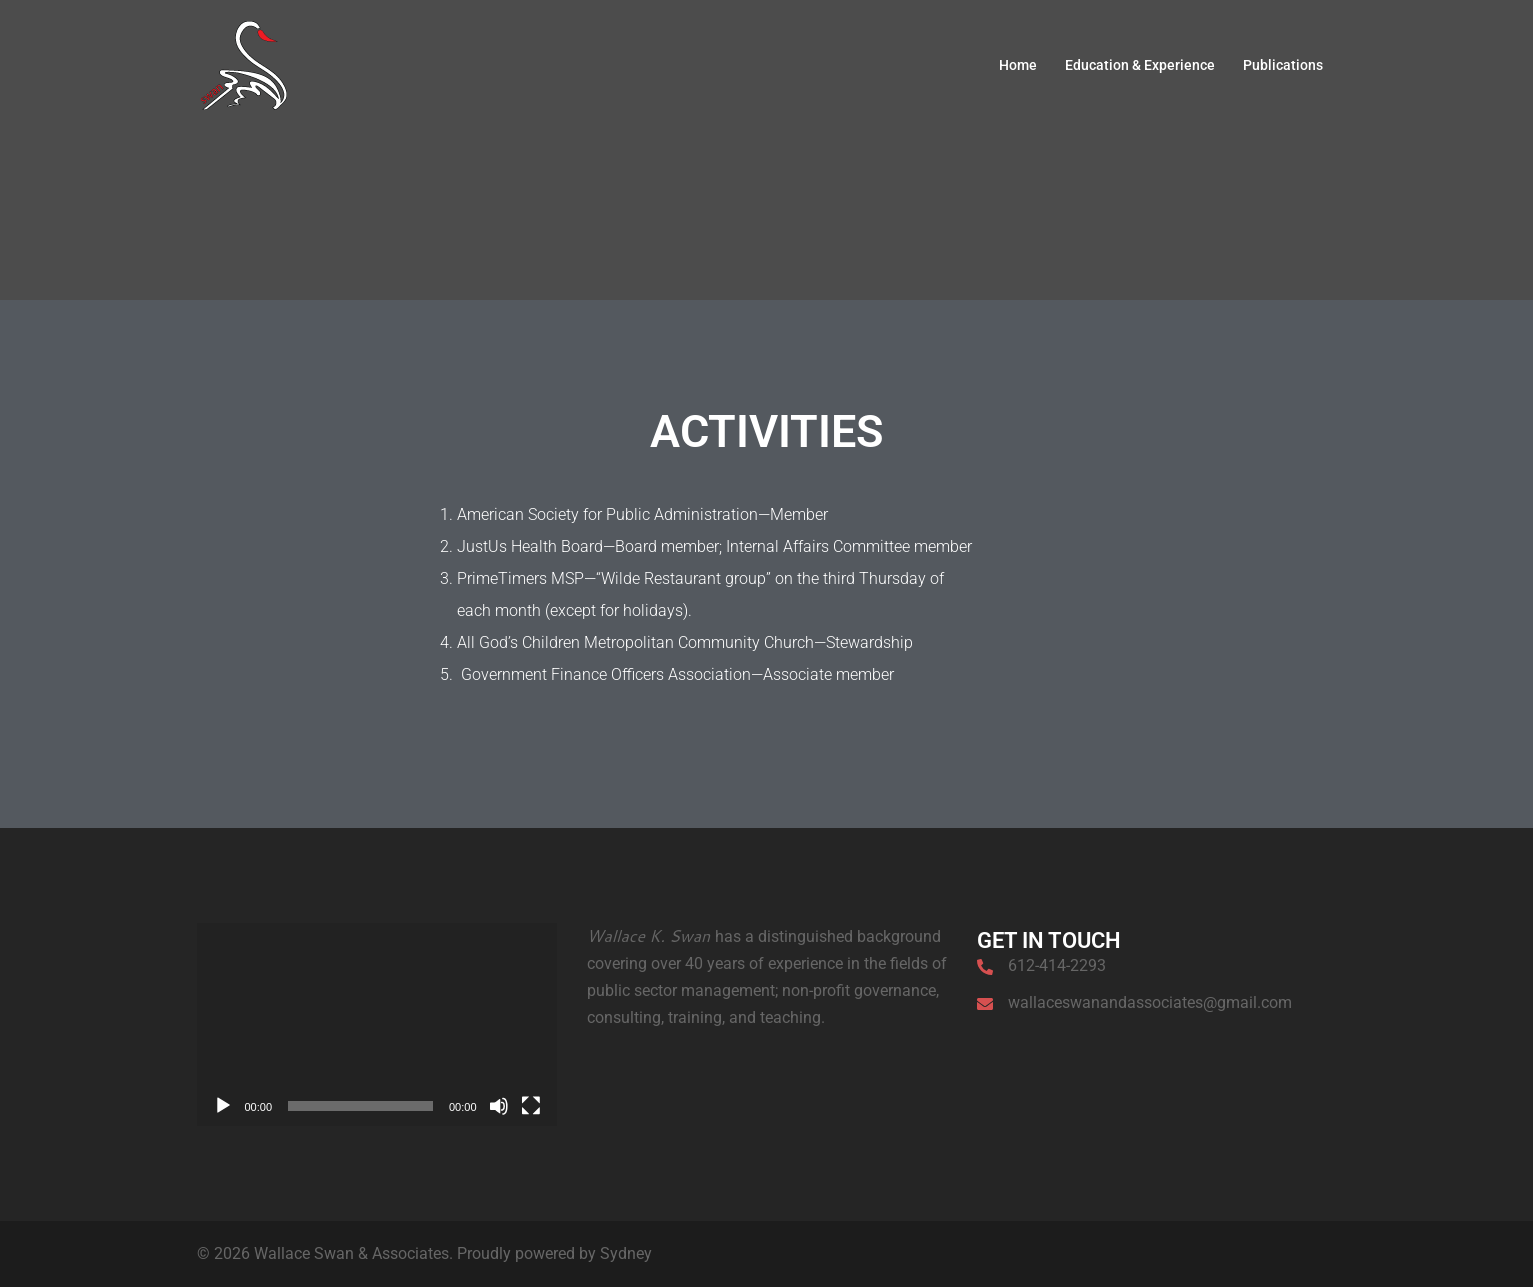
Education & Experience (1140, 65)
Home (1018, 65)
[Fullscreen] (531, 1106)
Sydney (626, 1253)
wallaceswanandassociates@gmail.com (1150, 1002)
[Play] (223, 1106)
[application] (377, 1024)
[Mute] (499, 1106)
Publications (1283, 65)
